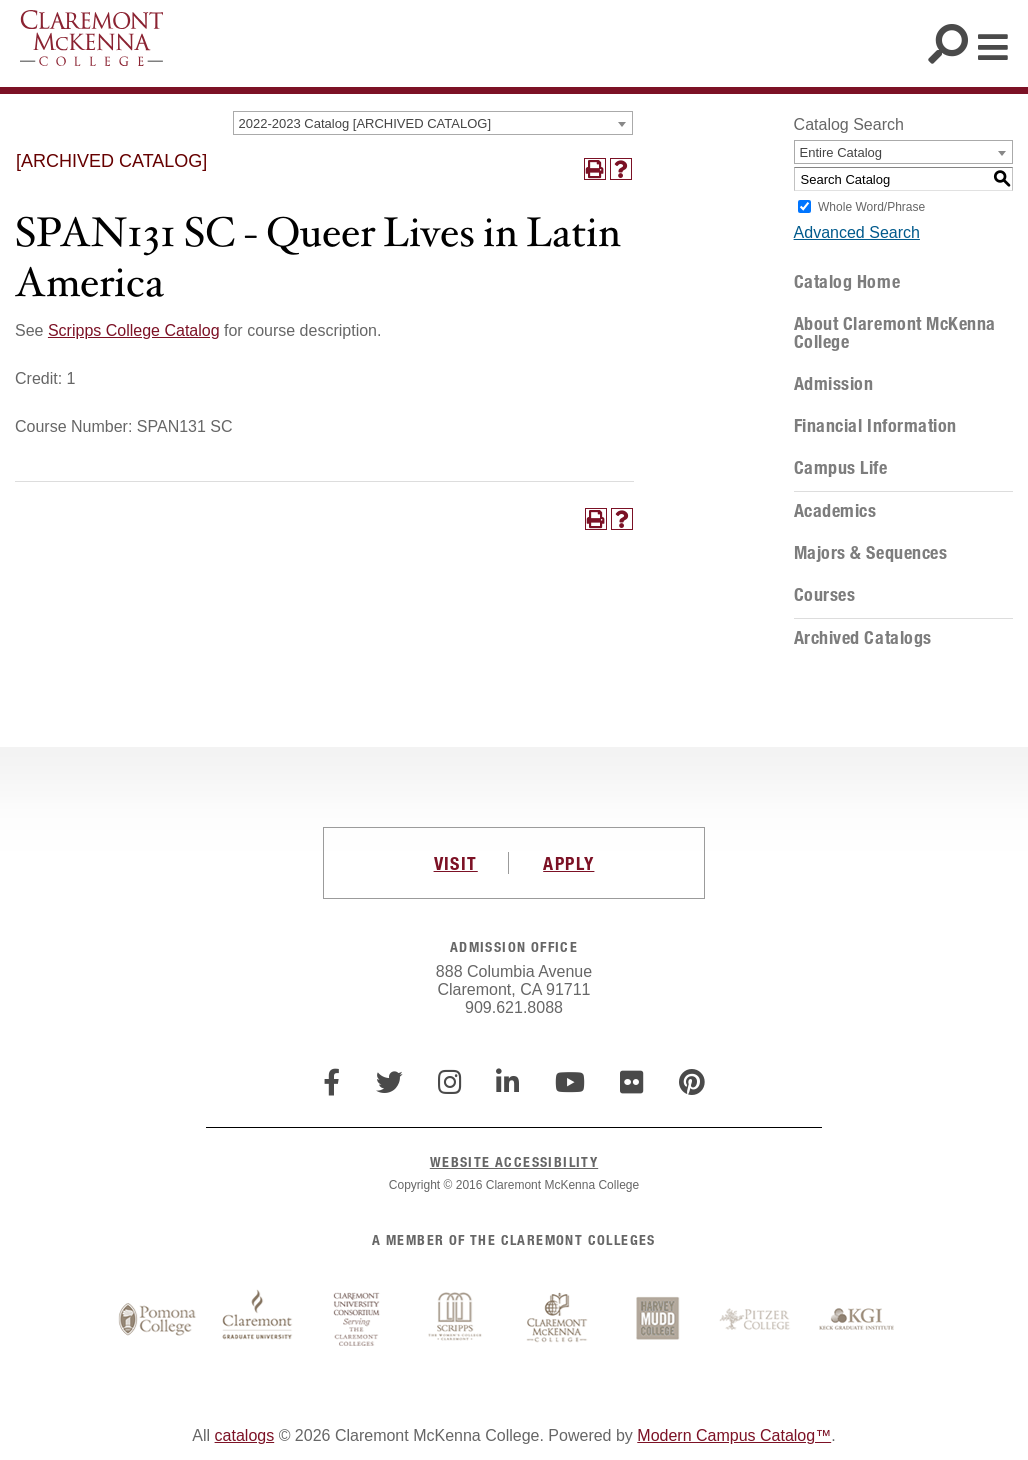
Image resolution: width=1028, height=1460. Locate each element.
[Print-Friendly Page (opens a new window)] (595, 169)
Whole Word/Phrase (871, 207)
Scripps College (457, 1320)
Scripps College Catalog (134, 330)
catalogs (245, 1435)
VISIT (456, 863)
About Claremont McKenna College (895, 333)
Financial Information (875, 426)
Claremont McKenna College (91, 38)
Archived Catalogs (863, 638)
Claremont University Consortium (357, 1320)
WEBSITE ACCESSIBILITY (514, 1161)
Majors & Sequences (871, 553)
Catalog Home (847, 282)
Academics (835, 511)
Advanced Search (857, 232)
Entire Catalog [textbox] (841, 152)
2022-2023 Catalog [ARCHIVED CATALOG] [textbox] (365, 123)
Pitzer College (757, 1320)
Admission (834, 384)
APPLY (568, 863)
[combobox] (433, 123)
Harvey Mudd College (657, 1320)
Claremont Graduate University (257, 1320)
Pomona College (157, 1320)
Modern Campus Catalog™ (734, 1435)
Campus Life (841, 468)
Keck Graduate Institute (857, 1320)
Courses (825, 595)
